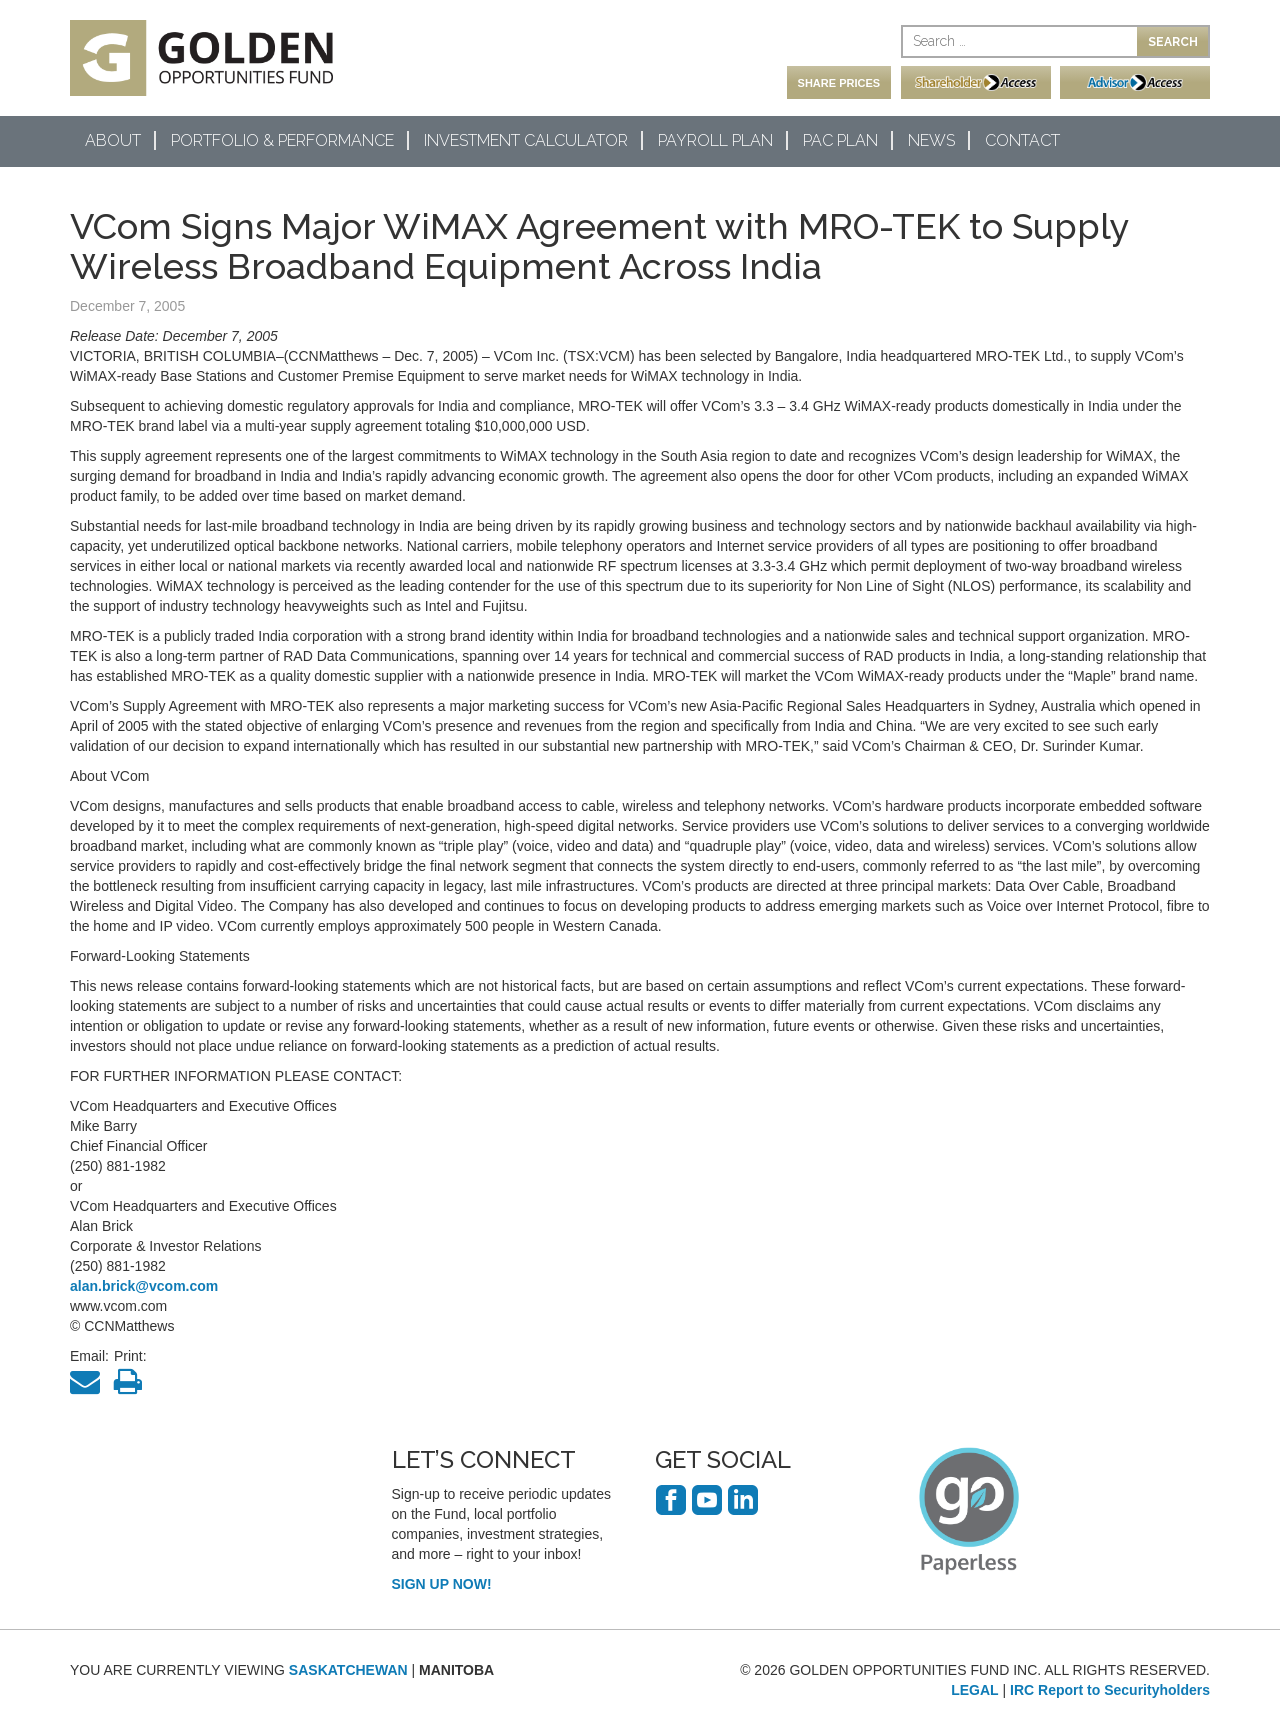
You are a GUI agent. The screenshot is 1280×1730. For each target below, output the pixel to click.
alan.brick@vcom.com (144, 1286)
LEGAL (974, 1690)
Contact (1022, 140)
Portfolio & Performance (282, 140)
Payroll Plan (715, 140)
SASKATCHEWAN (348, 1670)
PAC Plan (840, 140)
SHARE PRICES (839, 83)
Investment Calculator (526, 140)
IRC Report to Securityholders (1110, 1690)
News (931, 140)
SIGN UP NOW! (442, 1584)
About (113, 140)
